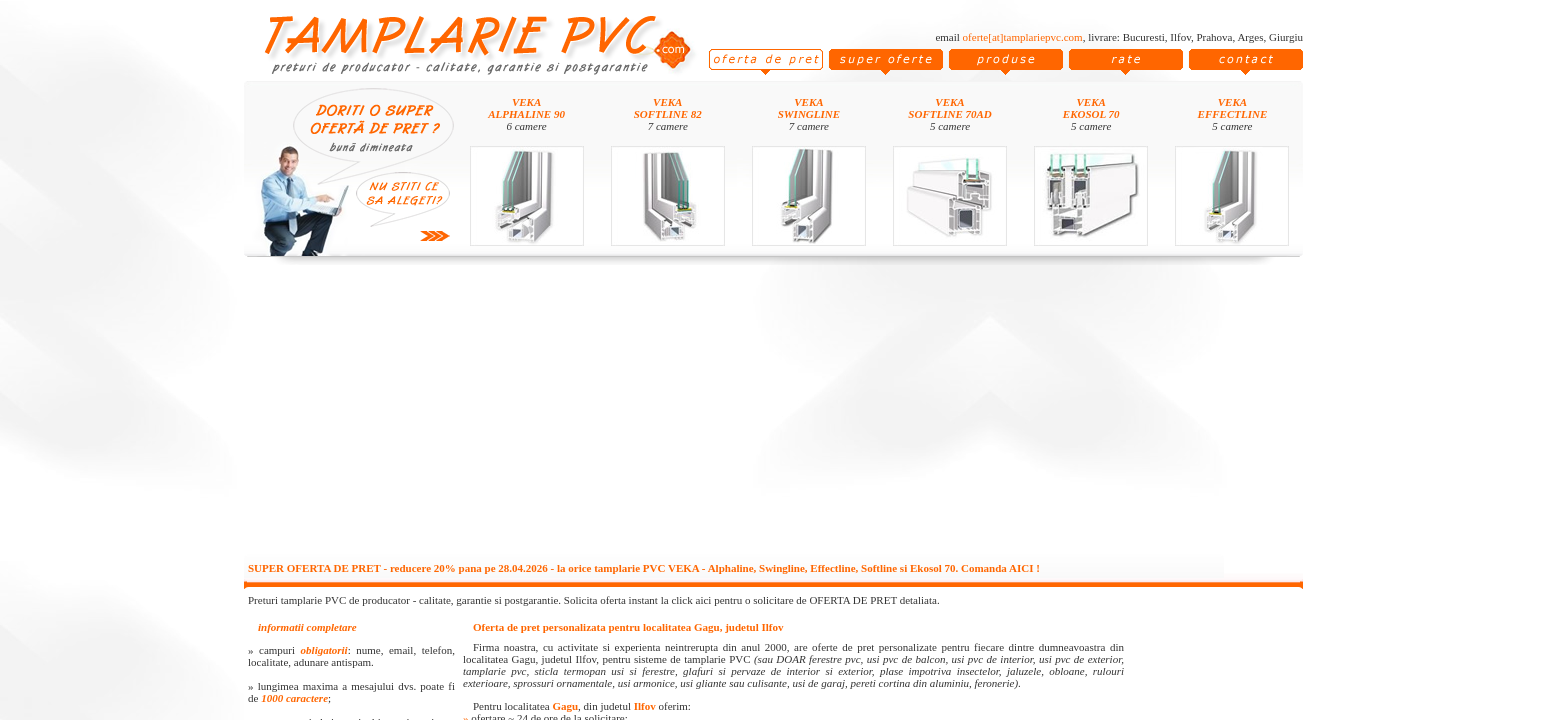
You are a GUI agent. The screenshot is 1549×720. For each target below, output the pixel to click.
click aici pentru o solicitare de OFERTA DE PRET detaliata (804, 600)
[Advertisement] (774, 412)
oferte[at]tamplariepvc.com (1023, 37)
